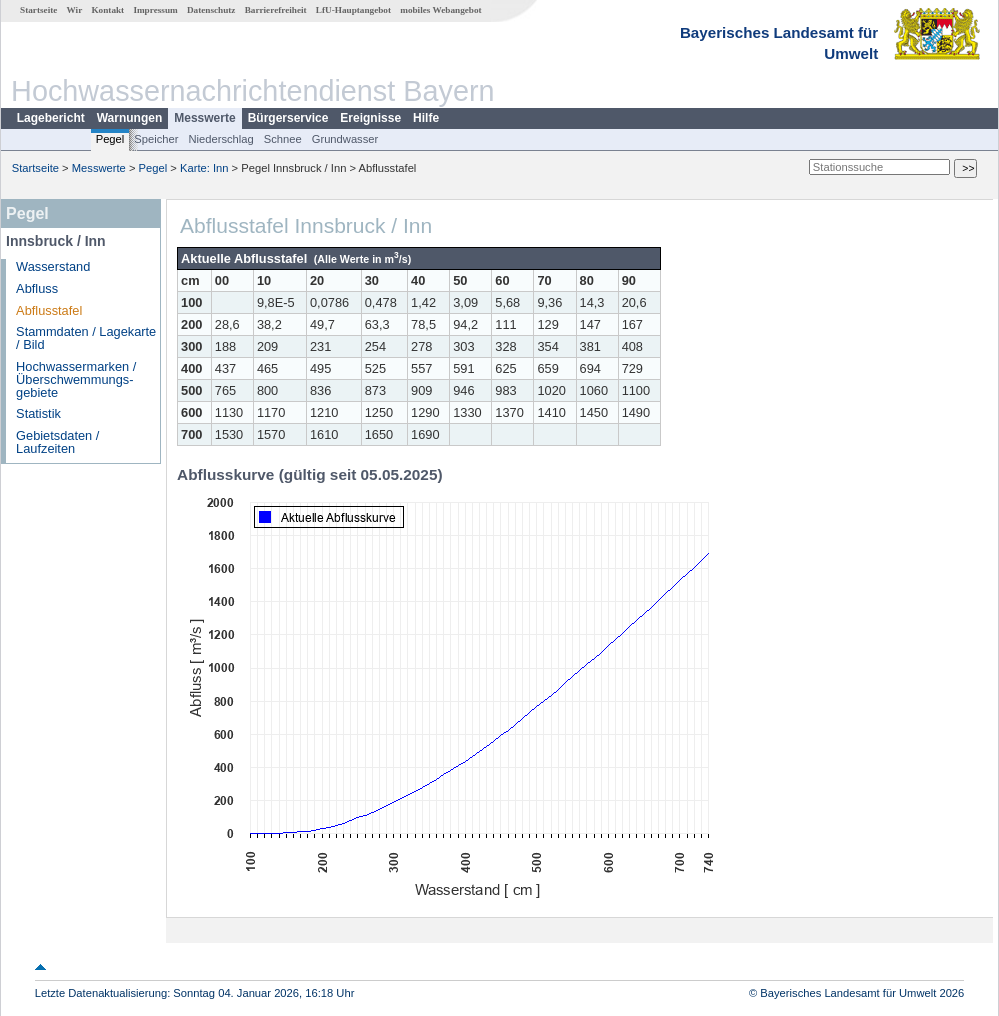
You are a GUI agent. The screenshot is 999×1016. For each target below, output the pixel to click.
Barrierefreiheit (276, 10)
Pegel (110, 139)
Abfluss (37, 288)
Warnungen (130, 118)
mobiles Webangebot (440, 10)
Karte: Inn (204, 168)
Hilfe (426, 118)
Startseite (38, 10)
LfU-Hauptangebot (353, 10)
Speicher (156, 139)
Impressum (155, 10)
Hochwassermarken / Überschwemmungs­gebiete (76, 379)
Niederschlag (220, 139)
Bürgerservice (288, 118)
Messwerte (204, 118)
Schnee (283, 139)
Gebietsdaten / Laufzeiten (57, 442)
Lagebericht (51, 118)
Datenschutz (211, 10)
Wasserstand (53, 266)
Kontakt (107, 10)
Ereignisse (370, 118)
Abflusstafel (49, 310)
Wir (75, 10)
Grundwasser (345, 139)
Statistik (38, 413)
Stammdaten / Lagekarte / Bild (86, 338)
